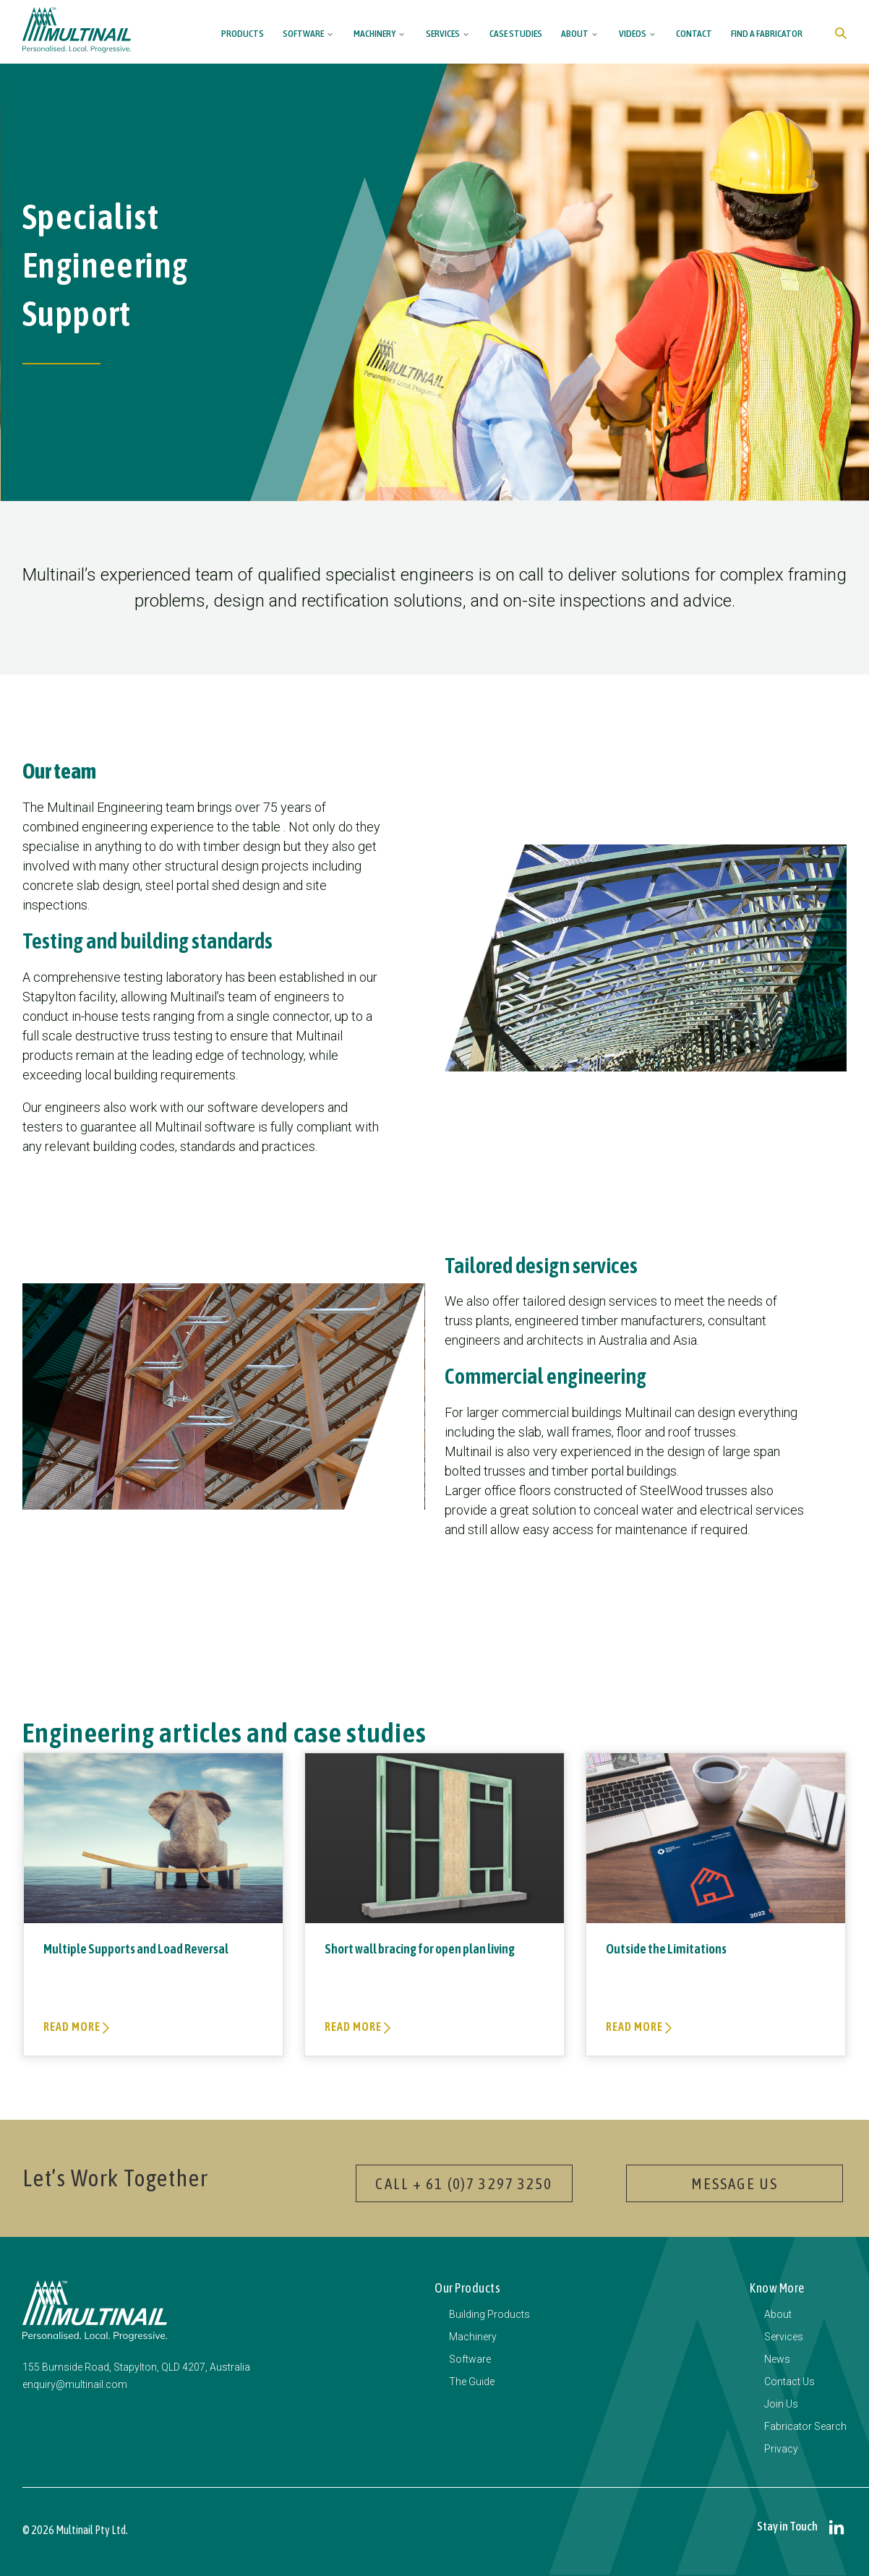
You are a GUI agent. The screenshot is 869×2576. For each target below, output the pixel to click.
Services (443, 33)
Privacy (781, 2449)
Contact (694, 33)
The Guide (472, 2381)
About (574, 33)
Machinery (374, 33)
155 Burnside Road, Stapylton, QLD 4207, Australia (136, 2367)
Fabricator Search (805, 2426)
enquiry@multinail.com (74, 2384)
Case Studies (515, 33)
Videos (632, 33)
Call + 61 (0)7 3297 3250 (463, 2183)
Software (303, 33)
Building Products (489, 2314)
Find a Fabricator (766, 33)
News (777, 2359)
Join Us (781, 2404)
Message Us (734, 2183)
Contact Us (789, 2381)
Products (242, 33)
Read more (73, 2026)
